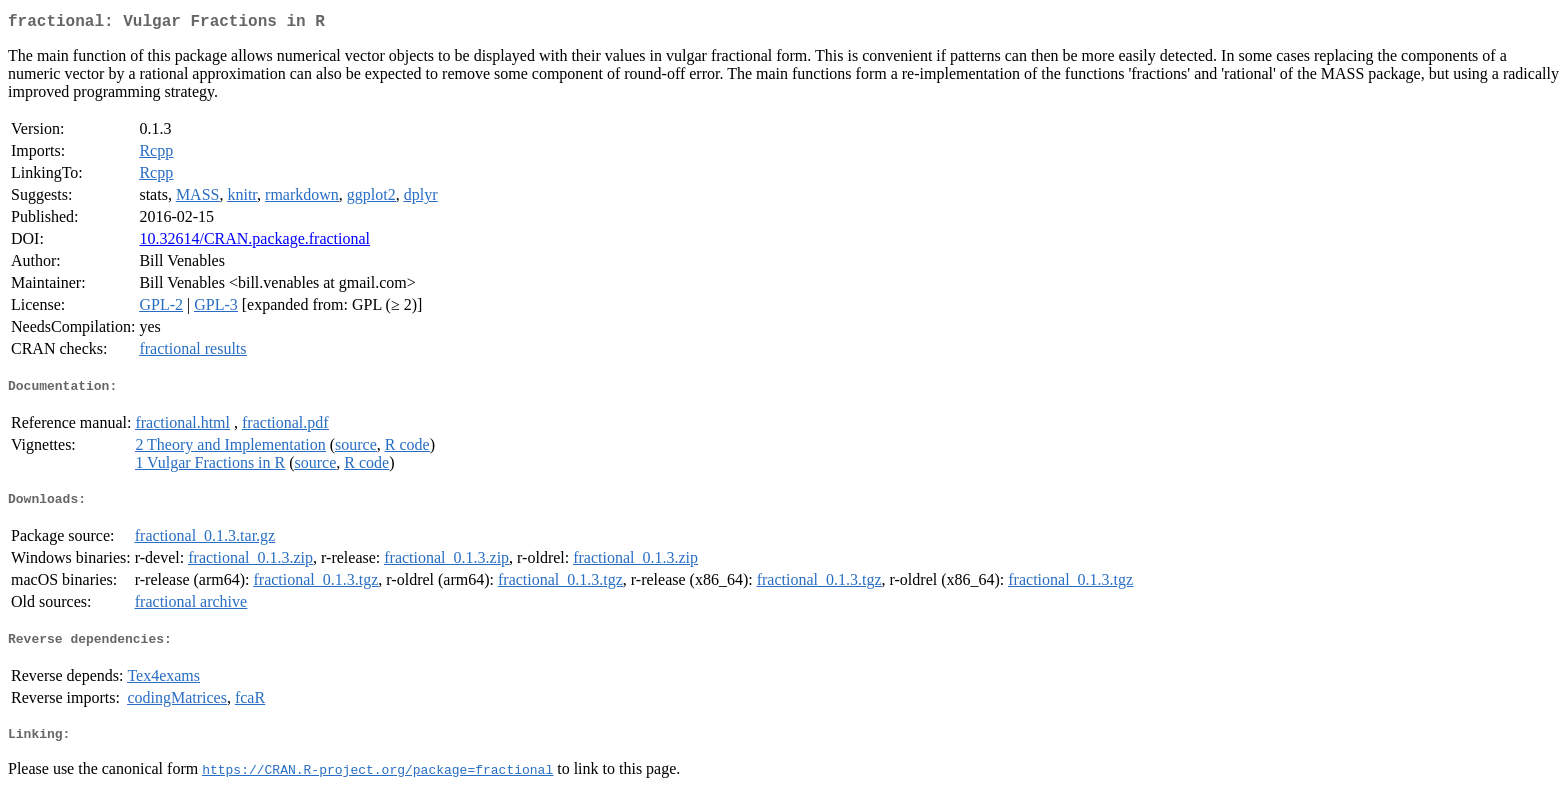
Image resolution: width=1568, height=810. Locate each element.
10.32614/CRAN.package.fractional (254, 242)
